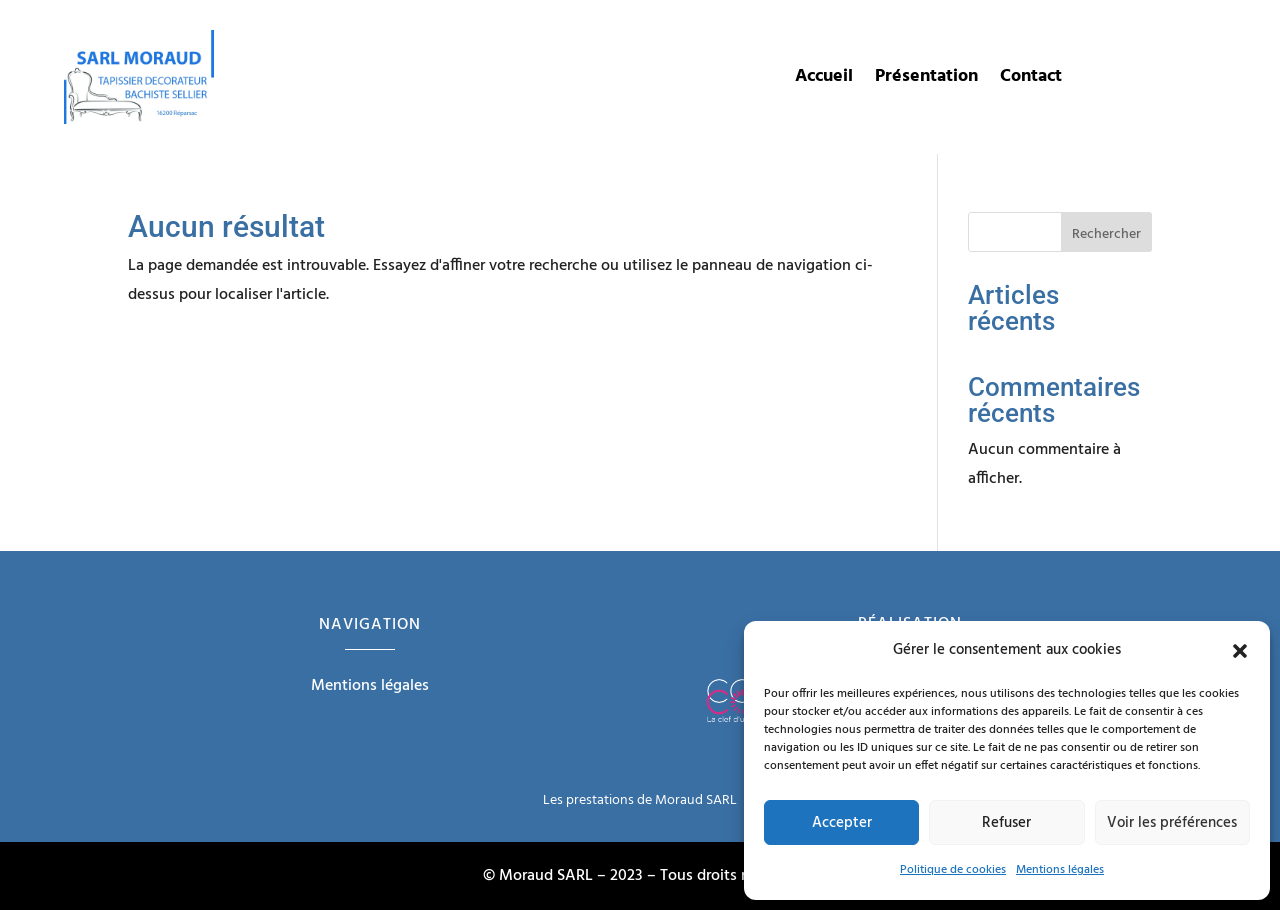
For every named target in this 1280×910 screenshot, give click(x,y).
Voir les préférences (1172, 823)
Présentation (926, 80)
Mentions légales (1060, 870)
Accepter (842, 823)
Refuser (1006, 823)
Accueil (824, 80)
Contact (1031, 80)
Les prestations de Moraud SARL (640, 800)
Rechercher (1106, 234)
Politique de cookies (953, 870)
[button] (1240, 651)
